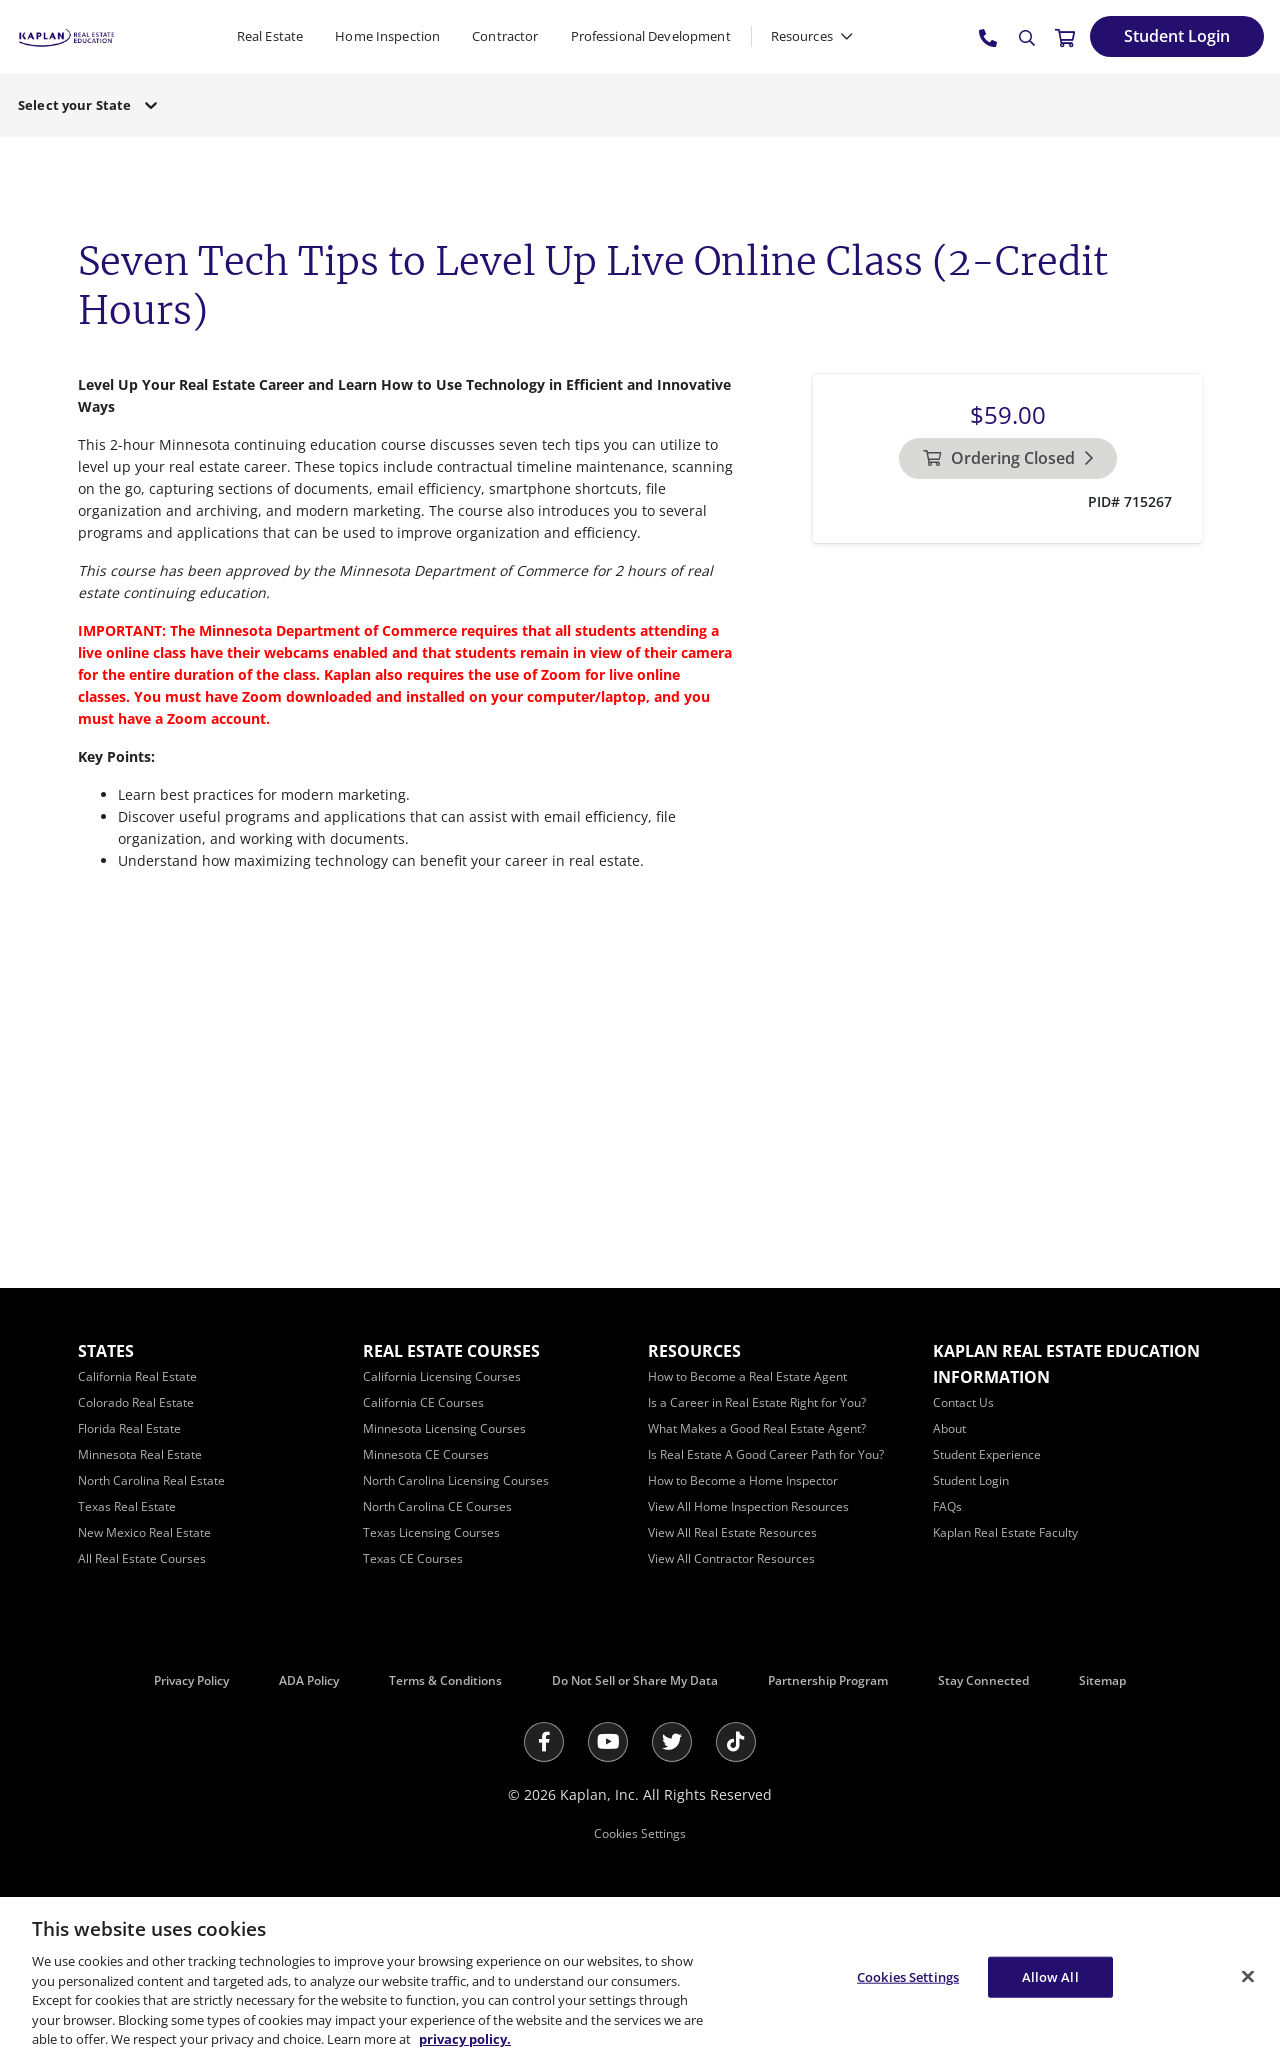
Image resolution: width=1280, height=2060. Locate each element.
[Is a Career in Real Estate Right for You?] (757, 1402)
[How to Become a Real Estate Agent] (747, 1376)
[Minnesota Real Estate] (140, 1454)
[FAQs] (947, 1506)
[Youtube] (608, 1742)
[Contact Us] (963, 1402)
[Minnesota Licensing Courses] (444, 1428)
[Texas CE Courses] (413, 1558)
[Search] (1027, 38)
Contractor (505, 36)
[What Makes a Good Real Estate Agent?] (757, 1428)
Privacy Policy (191, 1680)
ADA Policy (309, 1680)
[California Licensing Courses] (442, 1376)
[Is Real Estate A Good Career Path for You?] (766, 1454)
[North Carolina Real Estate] (151, 1480)
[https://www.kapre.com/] (66, 35)
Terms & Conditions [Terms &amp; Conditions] (445, 1680)
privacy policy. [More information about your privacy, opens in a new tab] (465, 2039)
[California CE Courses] (423, 1402)
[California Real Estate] (137, 1376)
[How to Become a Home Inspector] (743, 1480)
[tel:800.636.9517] (989, 37)
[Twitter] (672, 1742)
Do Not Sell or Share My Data (635, 1680)
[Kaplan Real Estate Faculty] (1005, 1532)
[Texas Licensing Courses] (431, 1532)
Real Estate (270, 36)
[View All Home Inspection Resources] (748, 1506)
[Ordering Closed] (1008, 458)
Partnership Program (828, 1680)
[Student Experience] (987, 1454)
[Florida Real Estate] (129, 1428)
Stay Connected (983, 1680)
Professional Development (651, 36)
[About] (949, 1428)
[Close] (1248, 1976)
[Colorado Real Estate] (136, 1402)
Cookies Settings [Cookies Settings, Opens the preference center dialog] (908, 1976)
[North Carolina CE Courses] (437, 1506)
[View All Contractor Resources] (731, 1558)
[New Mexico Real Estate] (144, 1532)
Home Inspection (387, 36)
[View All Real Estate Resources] (732, 1532)
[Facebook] (544, 1742)
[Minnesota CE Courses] (426, 1454)
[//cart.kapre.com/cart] (1065, 37)
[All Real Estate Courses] (142, 1558)
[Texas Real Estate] (127, 1506)
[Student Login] (1177, 36)
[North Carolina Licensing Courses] (456, 1480)
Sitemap (1102, 1680)
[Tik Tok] (736, 1742)
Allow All (1050, 1976)
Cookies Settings (640, 1833)
